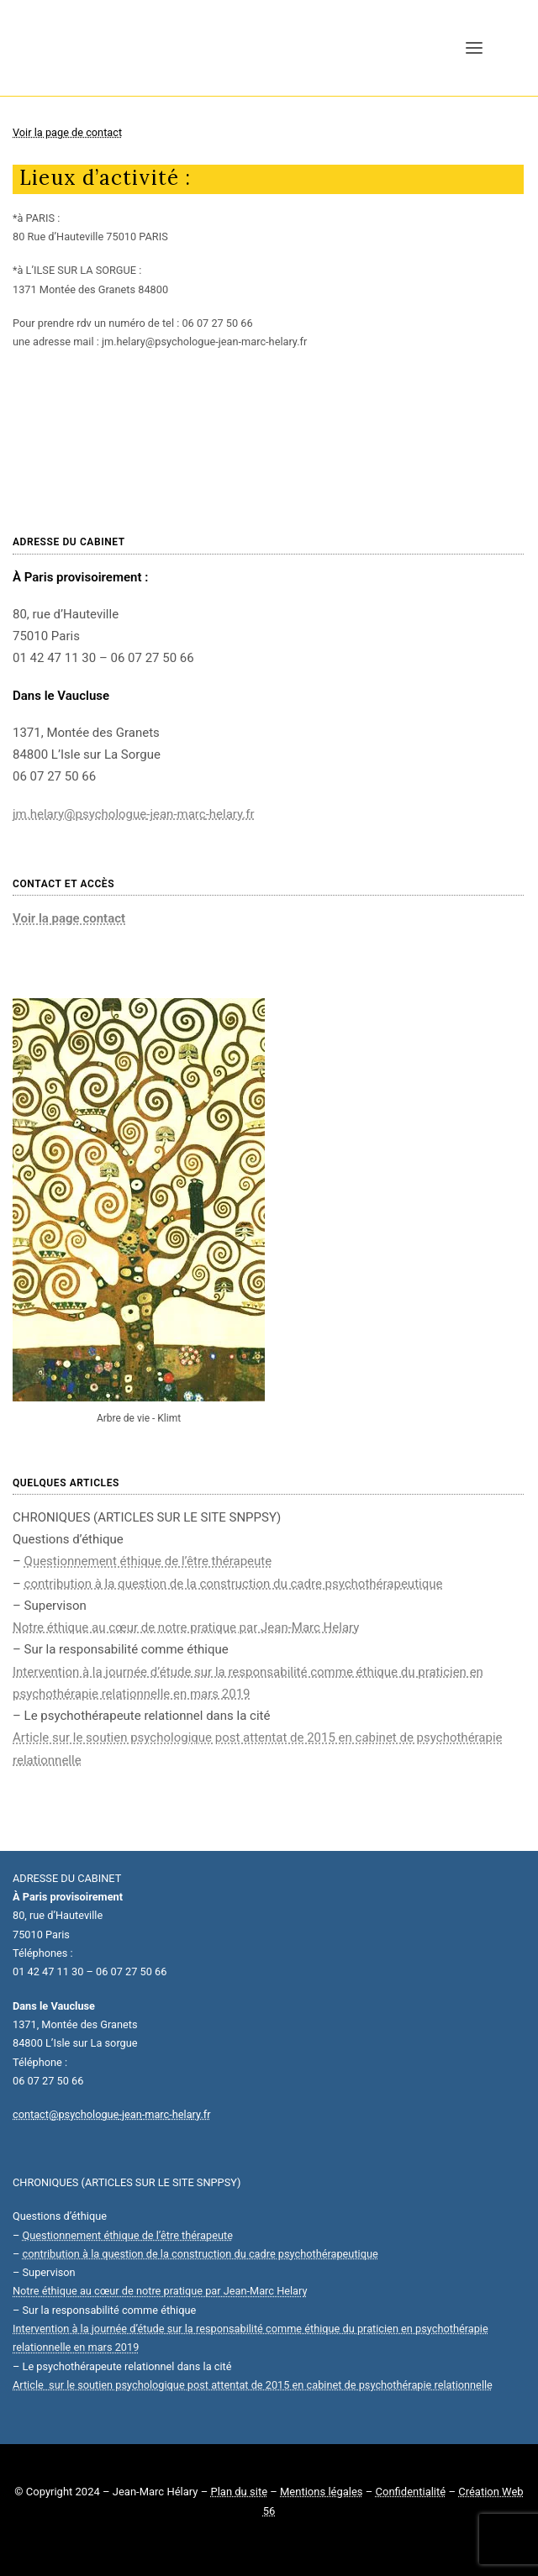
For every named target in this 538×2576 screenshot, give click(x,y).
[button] (474, 48)
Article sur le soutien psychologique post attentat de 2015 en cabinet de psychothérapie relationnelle (253, 2385)
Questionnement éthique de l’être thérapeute (148, 1561)
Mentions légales (321, 2491)
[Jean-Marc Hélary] (91, 48)
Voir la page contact (69, 918)
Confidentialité (411, 2491)
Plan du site (238, 2491)
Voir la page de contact (67, 132)
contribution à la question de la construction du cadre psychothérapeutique (233, 1583)
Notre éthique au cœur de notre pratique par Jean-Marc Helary (186, 1627)
